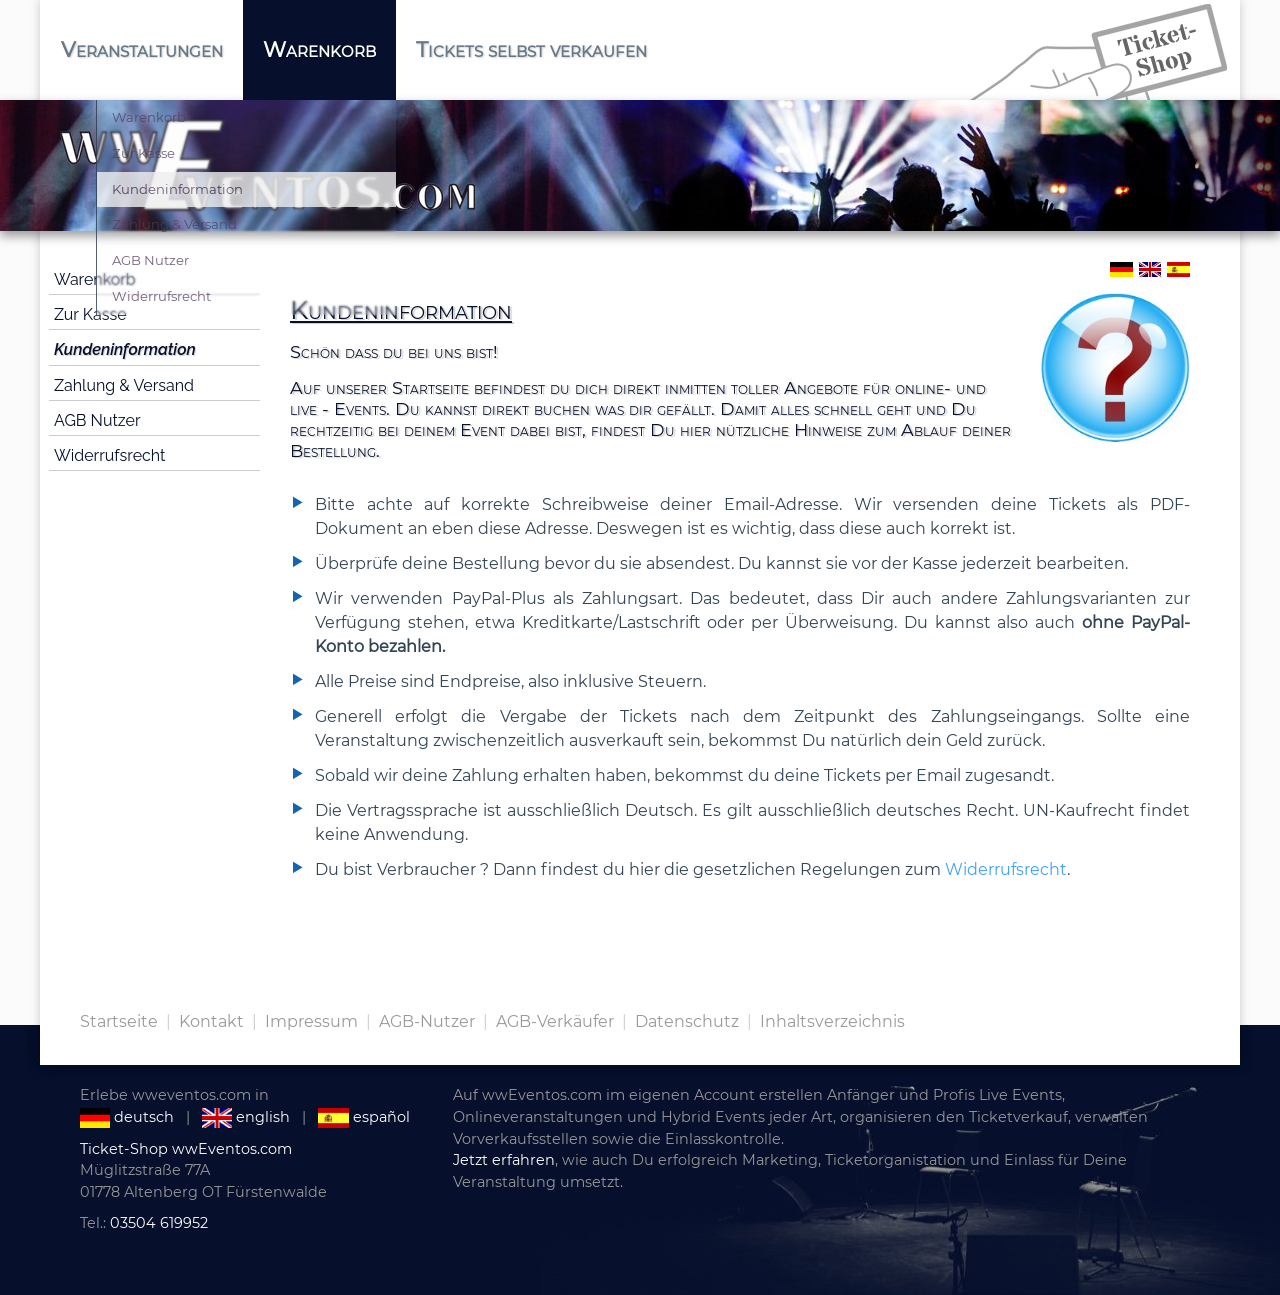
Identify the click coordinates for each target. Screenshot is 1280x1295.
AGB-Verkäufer (555, 1021)
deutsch (127, 1117)
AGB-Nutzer (427, 1021)
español (363, 1117)
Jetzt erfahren (504, 1160)
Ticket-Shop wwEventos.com (186, 1149)
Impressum (311, 1021)
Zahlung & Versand (124, 385)
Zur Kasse (90, 314)
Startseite (119, 1021)
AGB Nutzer (97, 420)
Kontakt (211, 1021)
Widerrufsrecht (109, 455)
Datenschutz (687, 1021)
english (246, 1117)
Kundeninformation (125, 349)
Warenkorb (95, 279)
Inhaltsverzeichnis (832, 1021)
